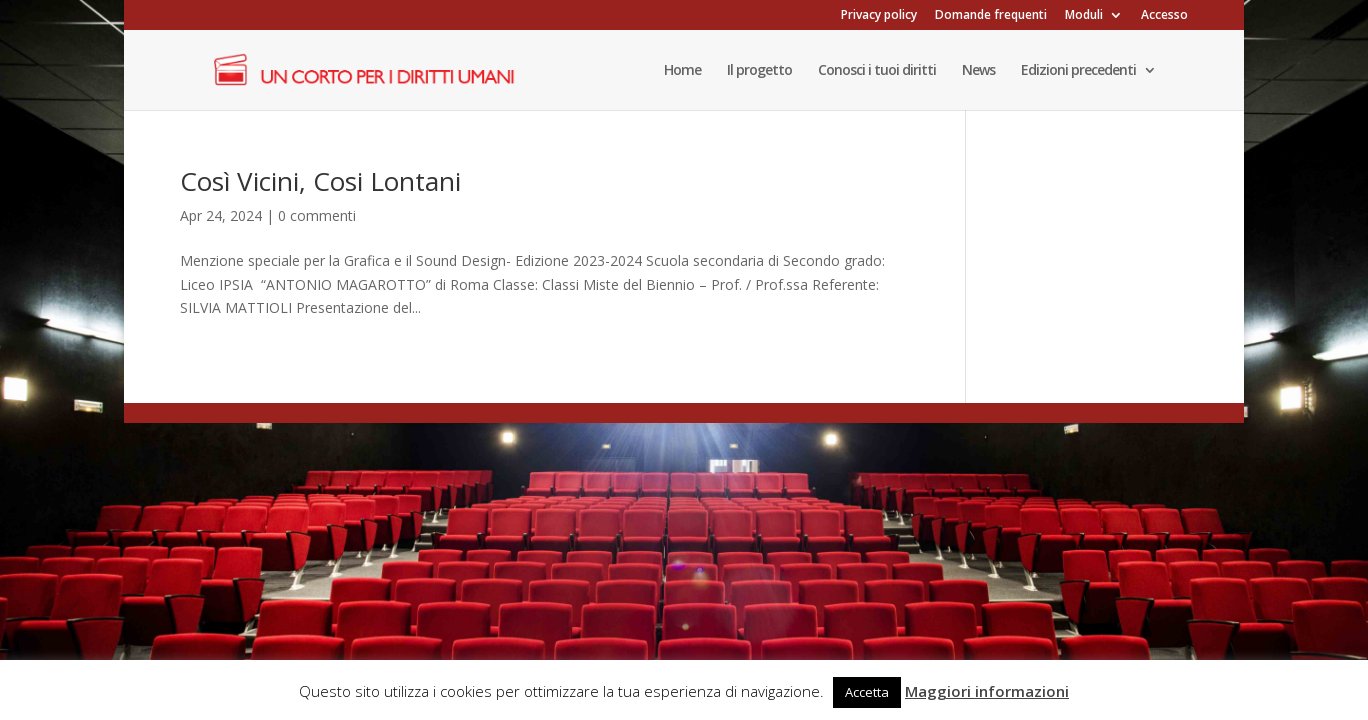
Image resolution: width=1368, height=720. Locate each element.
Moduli (1084, 16)
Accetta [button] (867, 692)
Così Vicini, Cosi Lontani (320, 181)
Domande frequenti (991, 16)
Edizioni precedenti (1078, 71)
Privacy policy (879, 16)
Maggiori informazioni (987, 691)
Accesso (1164, 16)
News (978, 71)
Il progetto (759, 71)
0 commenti (317, 215)
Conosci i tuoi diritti (877, 71)
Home (682, 71)
